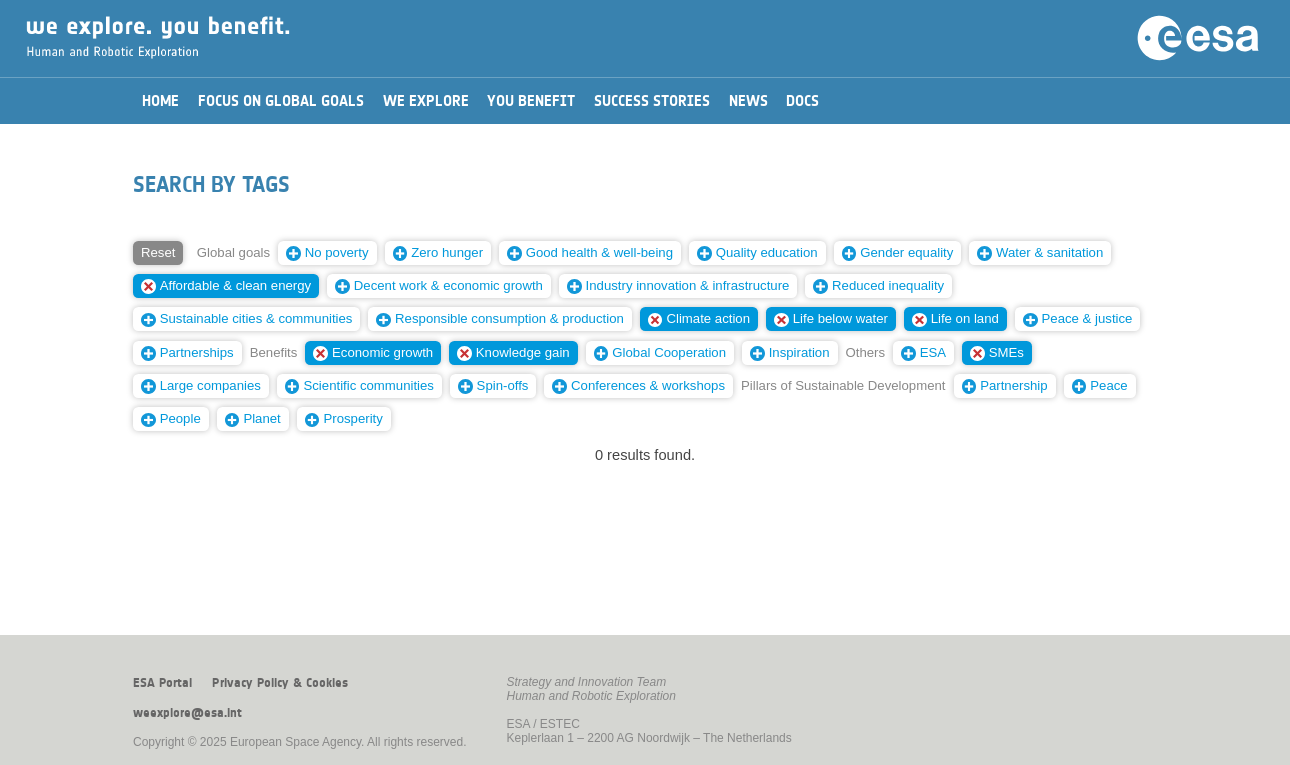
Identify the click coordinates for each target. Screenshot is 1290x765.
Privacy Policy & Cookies (280, 683)
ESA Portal (162, 683)
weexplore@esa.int (187, 713)
